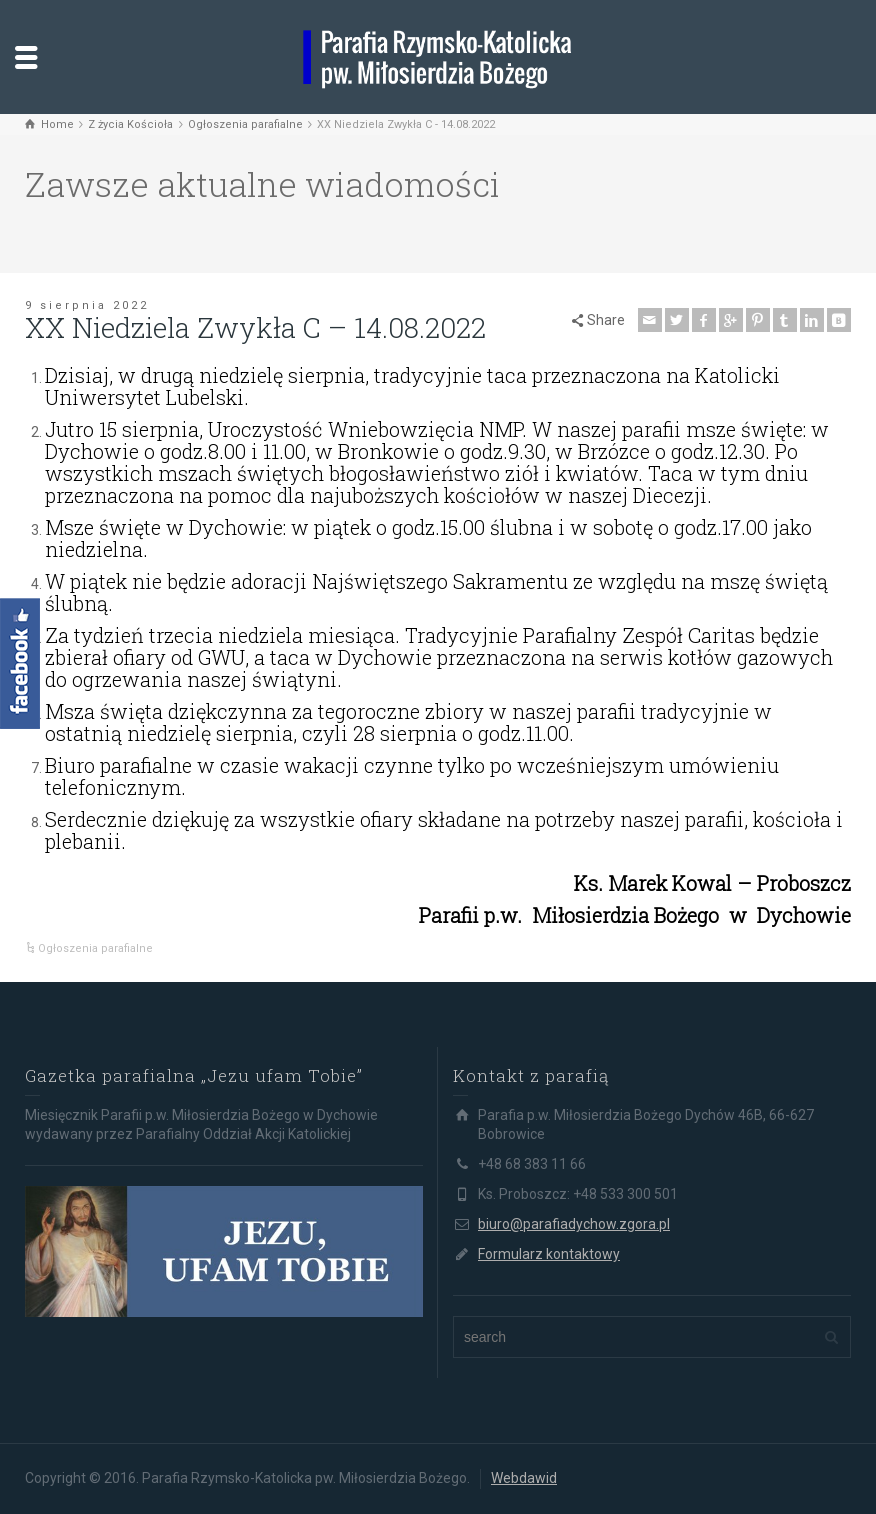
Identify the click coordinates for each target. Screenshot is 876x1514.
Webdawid (524, 1478)
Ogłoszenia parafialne (95, 948)
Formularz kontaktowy (549, 1254)
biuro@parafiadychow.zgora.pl (574, 1224)
